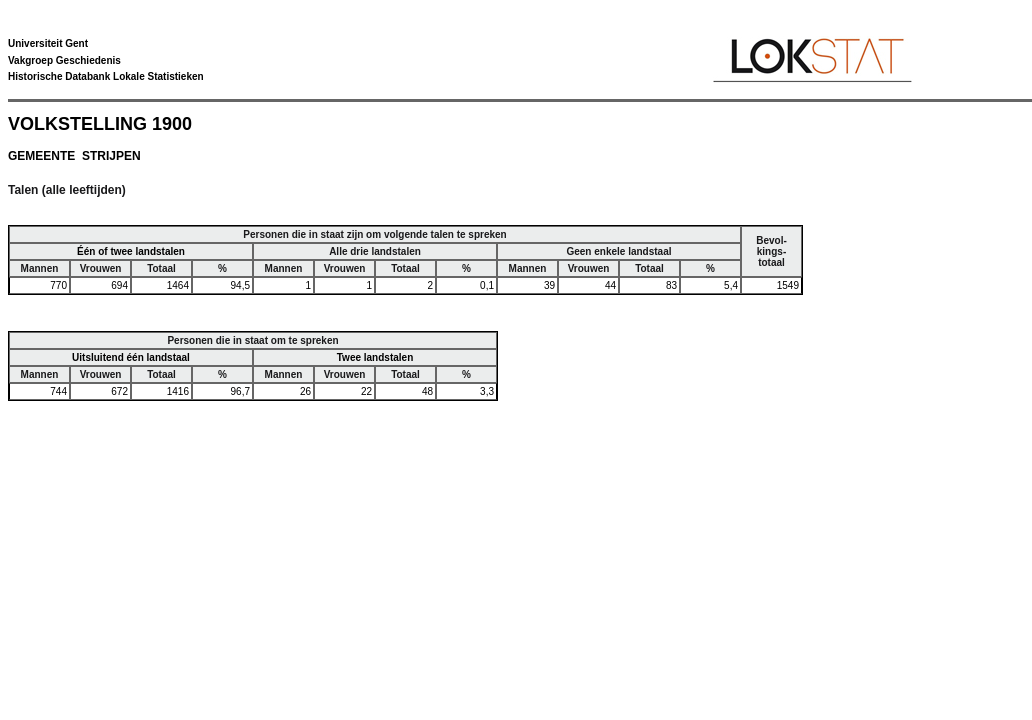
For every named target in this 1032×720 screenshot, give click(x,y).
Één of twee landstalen (131, 251)
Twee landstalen (375, 357)
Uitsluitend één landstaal (131, 357)
